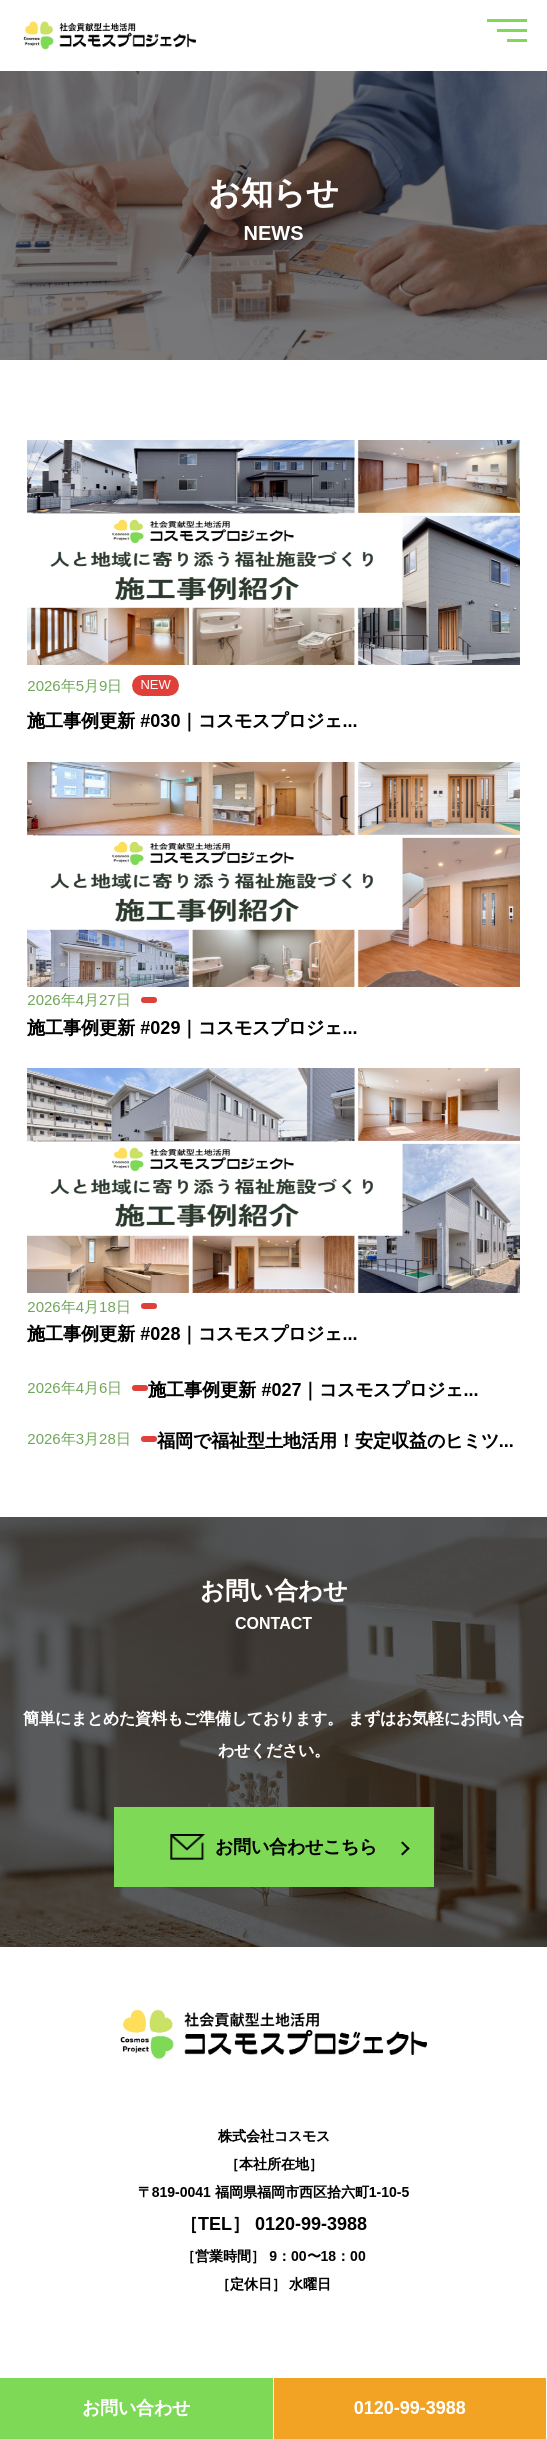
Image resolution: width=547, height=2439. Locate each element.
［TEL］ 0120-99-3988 (273, 2224)
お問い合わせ (136, 2408)
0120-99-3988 (410, 2408)
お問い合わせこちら (273, 1846)
